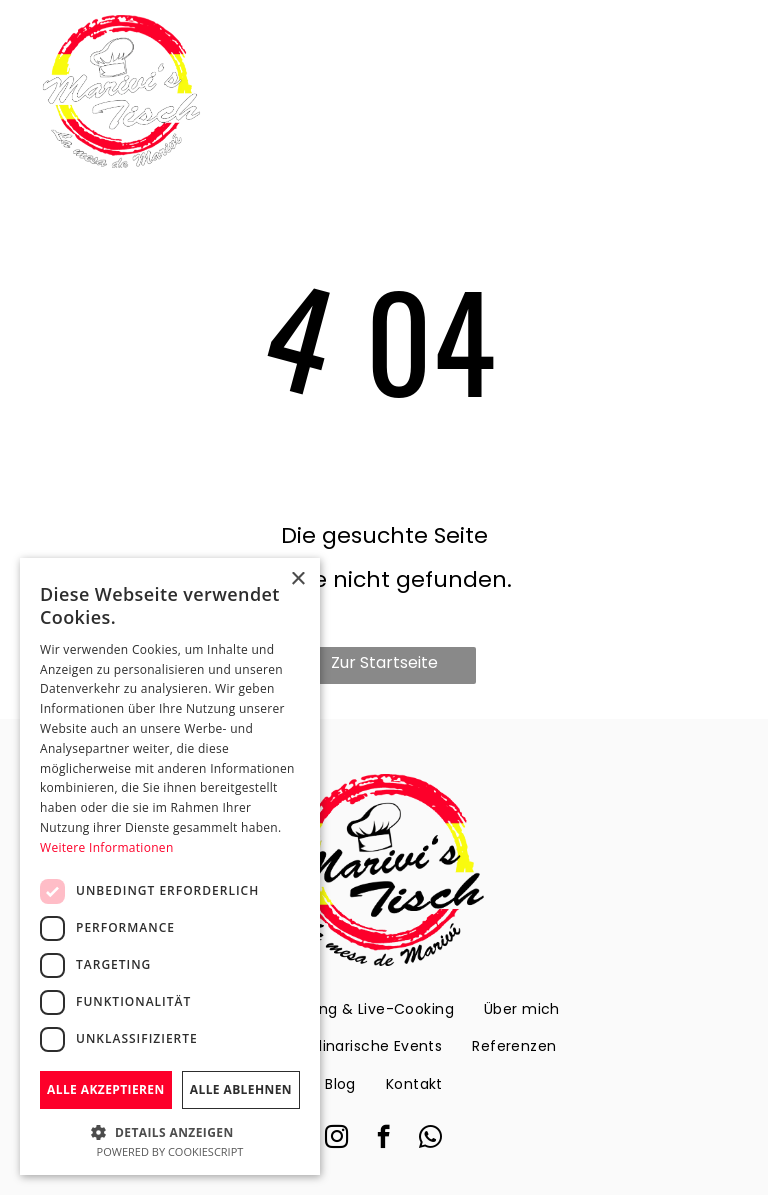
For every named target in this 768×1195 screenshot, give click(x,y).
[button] (170, 1131)
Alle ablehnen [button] (241, 1089)
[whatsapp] (430, 1139)
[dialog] (170, 866)
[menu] (724, 92)
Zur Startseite (384, 662)
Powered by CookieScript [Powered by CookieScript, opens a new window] (170, 1151)
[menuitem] (363, 1009)
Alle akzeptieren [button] (106, 1089)
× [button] (297, 579)
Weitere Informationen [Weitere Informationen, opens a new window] (107, 847)
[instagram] (336, 1139)
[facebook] (383, 1139)
